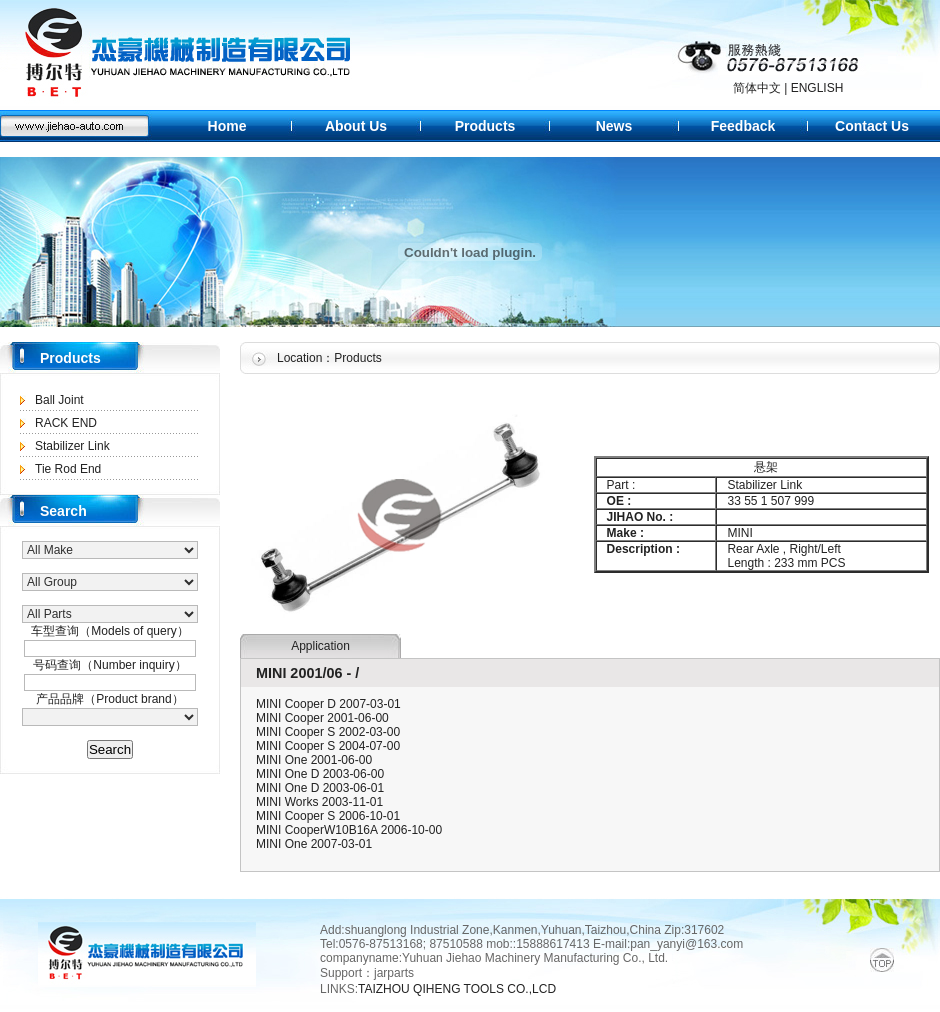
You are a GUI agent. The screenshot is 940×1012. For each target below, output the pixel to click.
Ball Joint (59, 400)
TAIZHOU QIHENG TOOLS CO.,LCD (458, 989)
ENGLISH (817, 88)
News (614, 126)
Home (227, 126)
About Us (356, 126)
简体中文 (757, 88)
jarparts (394, 973)
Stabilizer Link (72, 446)
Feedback (743, 126)
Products (485, 126)
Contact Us (872, 126)
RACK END (66, 423)
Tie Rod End (68, 469)
